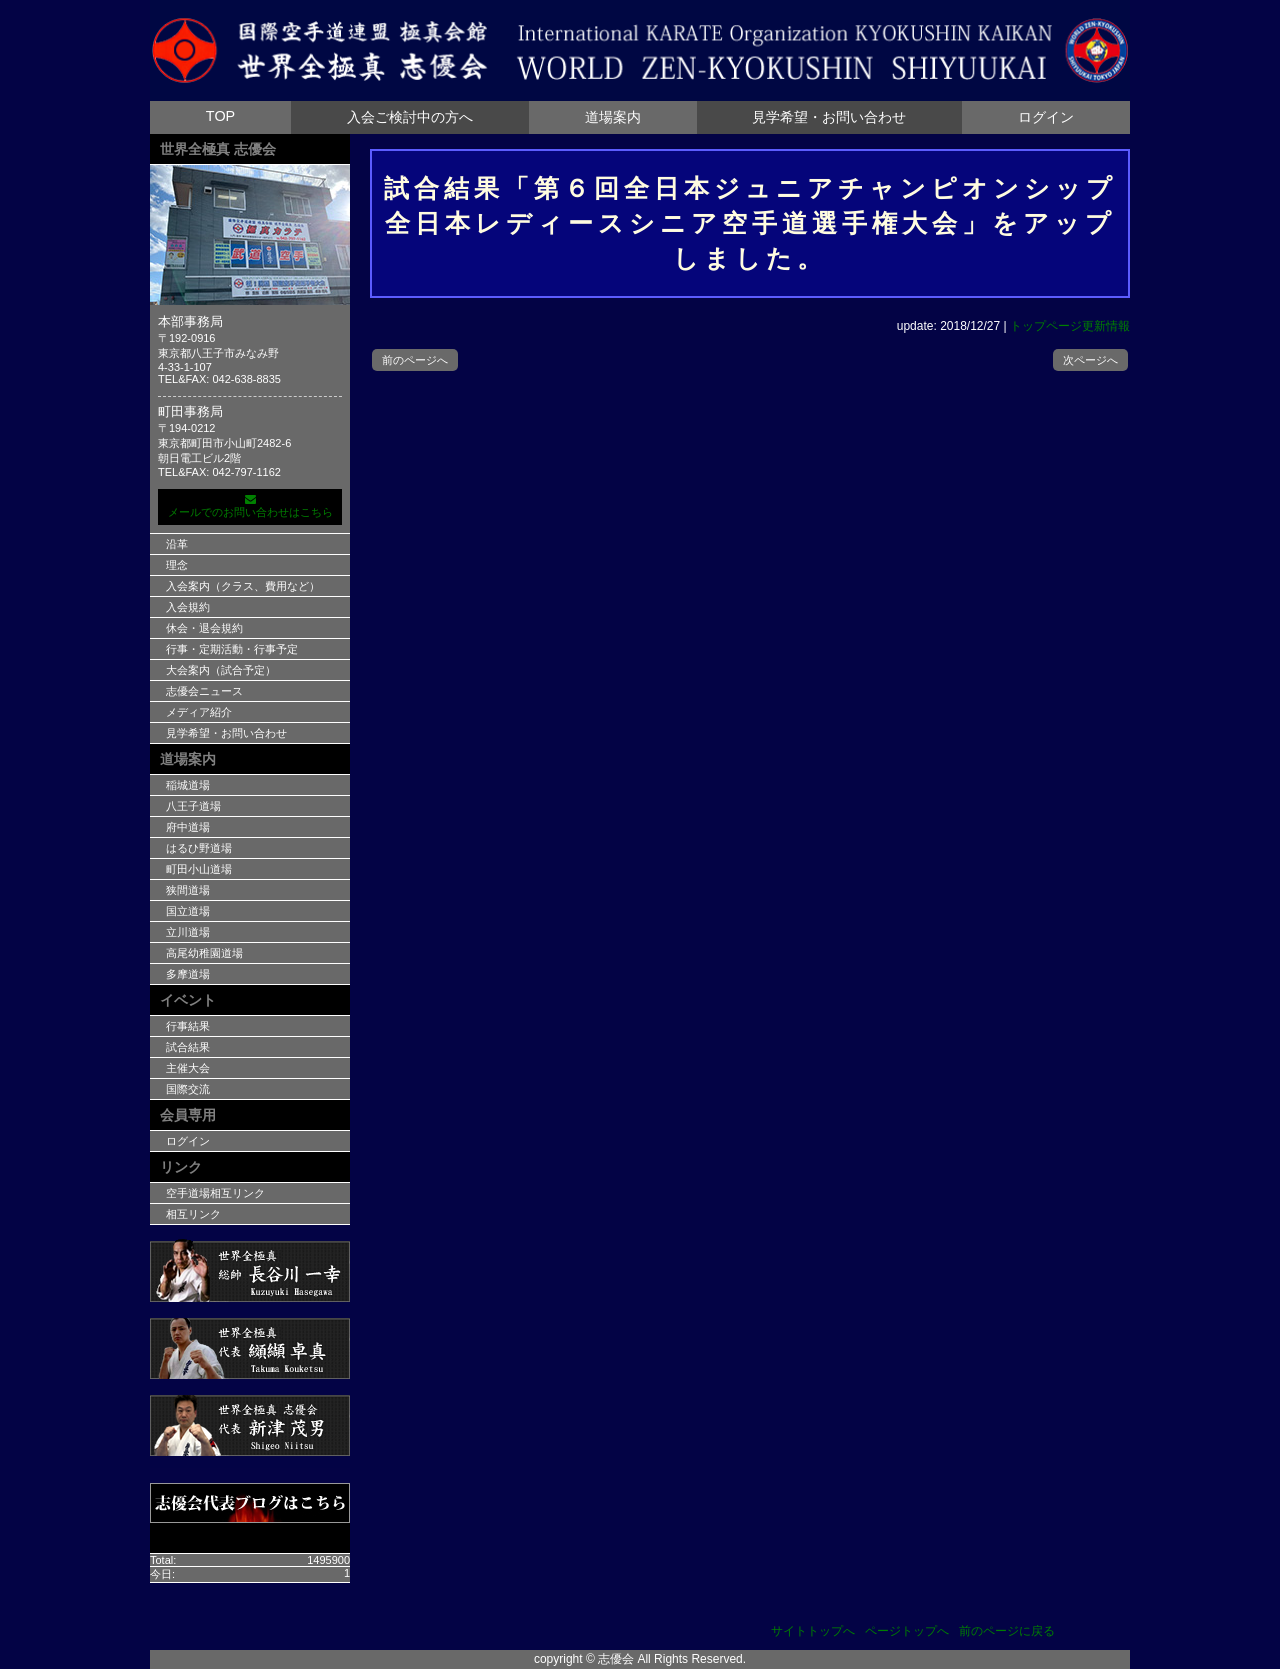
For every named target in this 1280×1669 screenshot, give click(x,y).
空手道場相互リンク (215, 1193)
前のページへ (415, 360)
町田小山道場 (199, 869)
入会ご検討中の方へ (410, 117)
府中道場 (188, 827)
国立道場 (188, 911)
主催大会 (188, 1068)
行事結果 (188, 1026)
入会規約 (188, 607)
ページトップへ (907, 1631)
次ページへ (1090, 360)
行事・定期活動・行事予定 (232, 649)
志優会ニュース (204, 691)
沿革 (177, 544)
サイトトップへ (813, 1631)
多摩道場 (188, 974)
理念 (177, 565)
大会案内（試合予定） (221, 670)
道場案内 (613, 117)
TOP (220, 116)
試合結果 (188, 1047)
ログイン (1046, 117)
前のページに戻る (1007, 1631)
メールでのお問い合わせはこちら (250, 506)
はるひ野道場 (199, 848)
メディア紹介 (199, 712)
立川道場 (188, 932)
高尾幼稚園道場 (204, 953)
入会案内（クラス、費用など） (243, 586)
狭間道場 (188, 890)
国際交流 (188, 1089)
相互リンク (193, 1214)
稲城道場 (188, 785)
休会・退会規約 (204, 628)
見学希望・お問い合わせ (829, 117)
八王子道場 (193, 806)
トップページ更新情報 (1070, 326)
